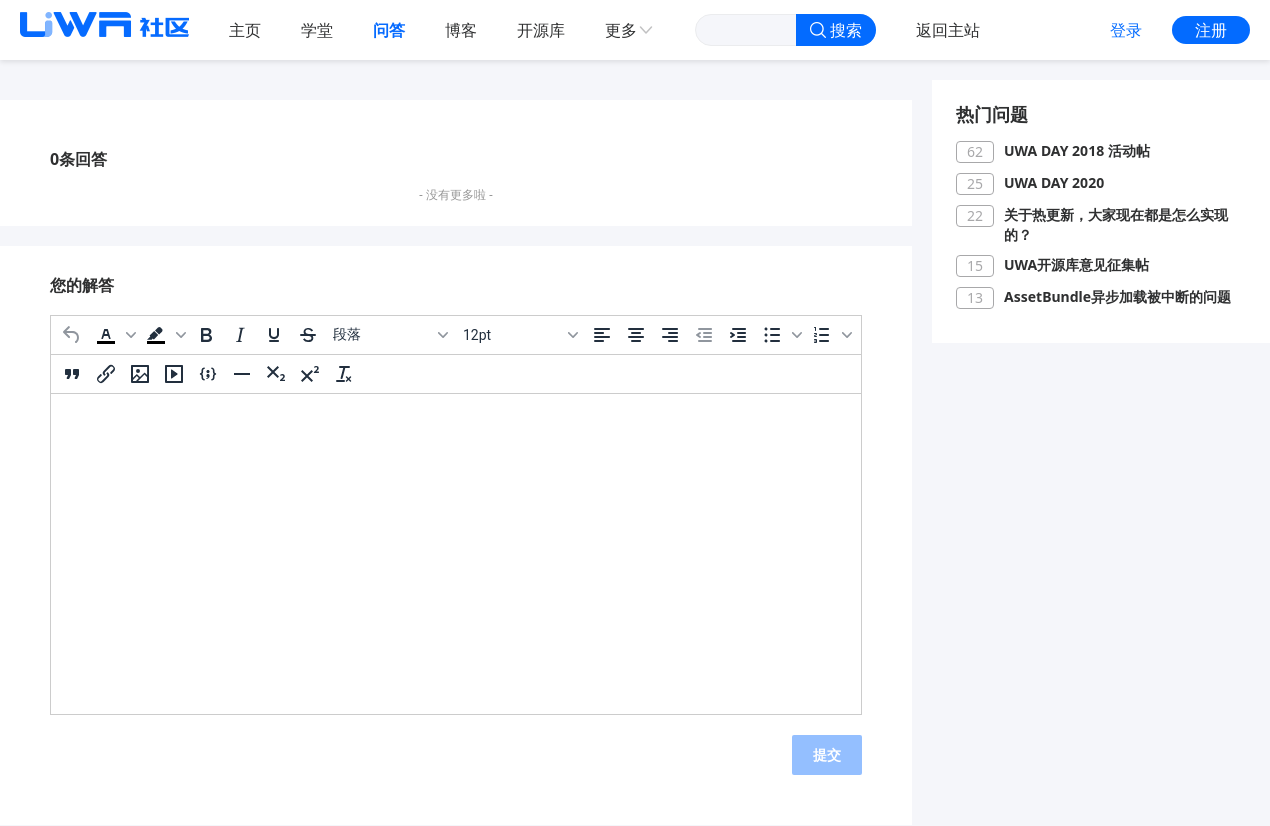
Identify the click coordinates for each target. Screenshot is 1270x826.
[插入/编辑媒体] (174, 374)
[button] (114, 335)
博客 (461, 30)
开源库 (541, 30)
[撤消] (72, 335)
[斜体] (240, 335)
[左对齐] (602, 335)
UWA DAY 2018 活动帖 (1077, 150)
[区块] (390, 335)
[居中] (636, 335)
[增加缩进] (738, 335)
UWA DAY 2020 (1054, 182)
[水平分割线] (242, 374)
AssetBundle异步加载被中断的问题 (1117, 296)
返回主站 (948, 30)
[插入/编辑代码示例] (208, 374)
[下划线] (274, 335)
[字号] (520, 335)
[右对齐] (670, 335)
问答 (389, 30)
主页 (245, 30)
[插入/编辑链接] (106, 374)
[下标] (276, 374)
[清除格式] (344, 374)
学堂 (317, 30)
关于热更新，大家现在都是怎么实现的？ (1116, 224)
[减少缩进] (704, 335)
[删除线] (308, 335)
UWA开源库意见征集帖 (1076, 264)
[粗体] (206, 335)
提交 (827, 754)
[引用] (72, 374)
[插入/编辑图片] (140, 374)
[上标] (310, 374)
